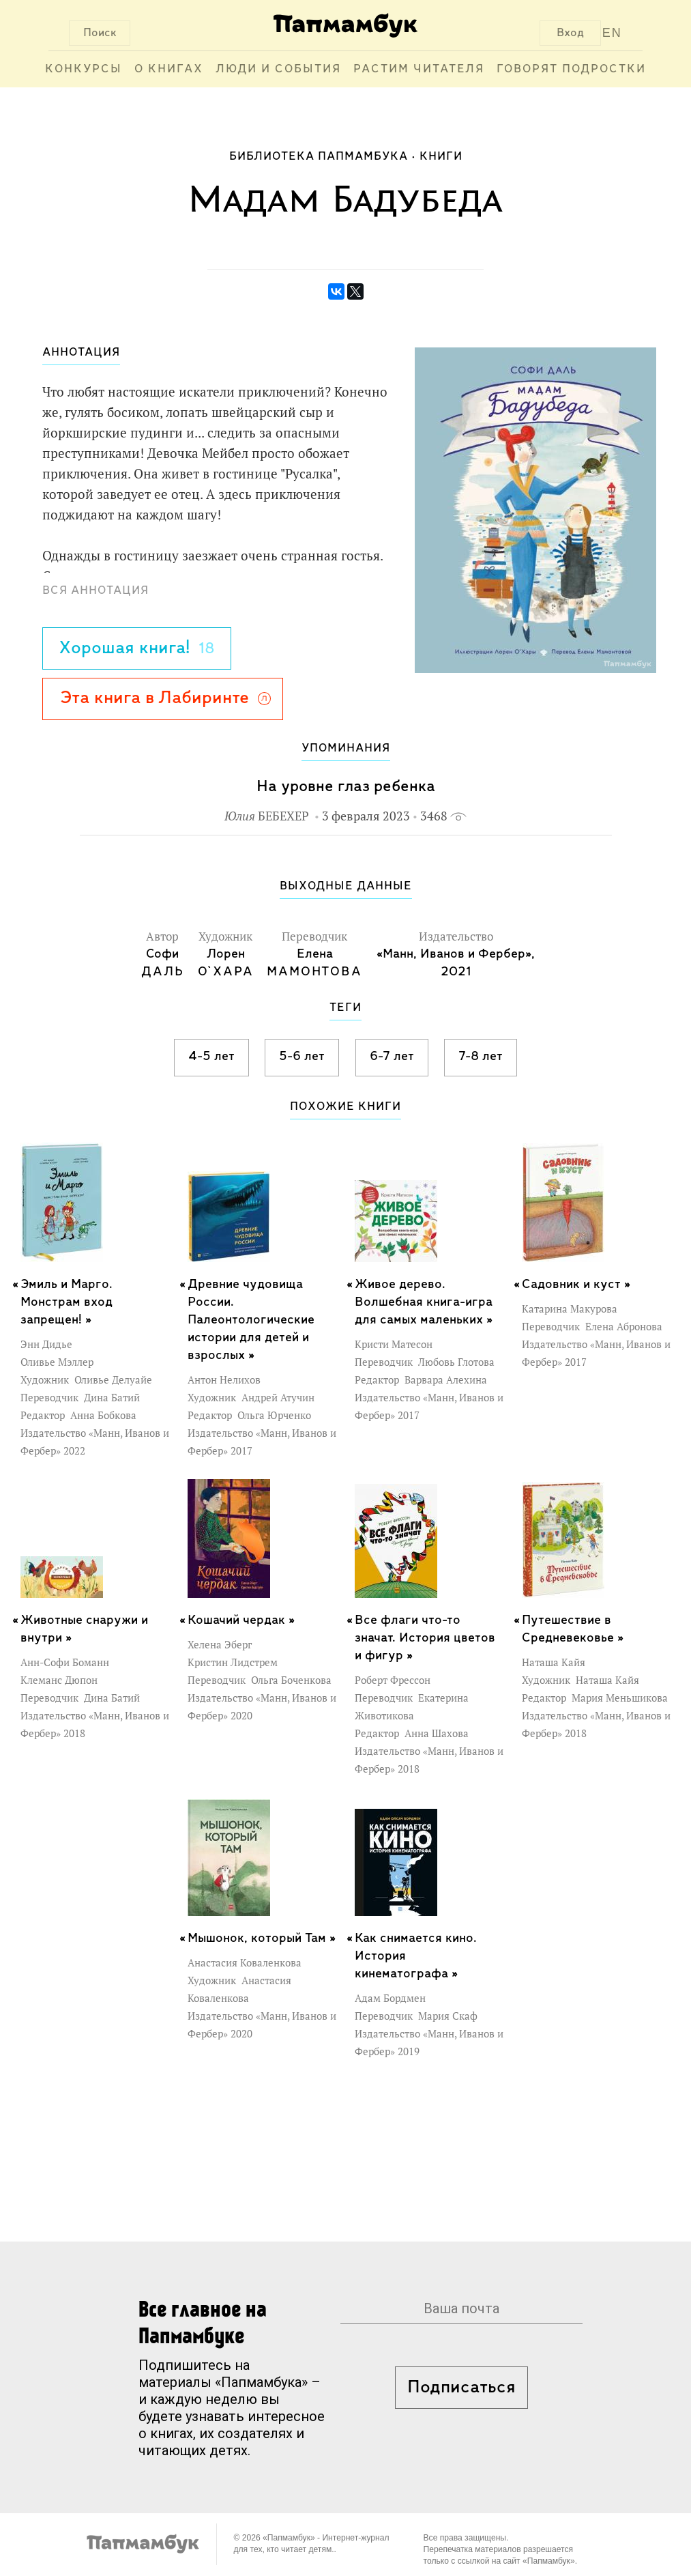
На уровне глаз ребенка (345, 786)
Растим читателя (418, 69)
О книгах (168, 69)
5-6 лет (302, 1056)
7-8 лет (480, 1056)
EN (612, 33)
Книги (441, 156)
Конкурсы (83, 69)
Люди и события (278, 69)
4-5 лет (211, 1056)
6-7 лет (392, 1056)
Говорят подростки (571, 69)
